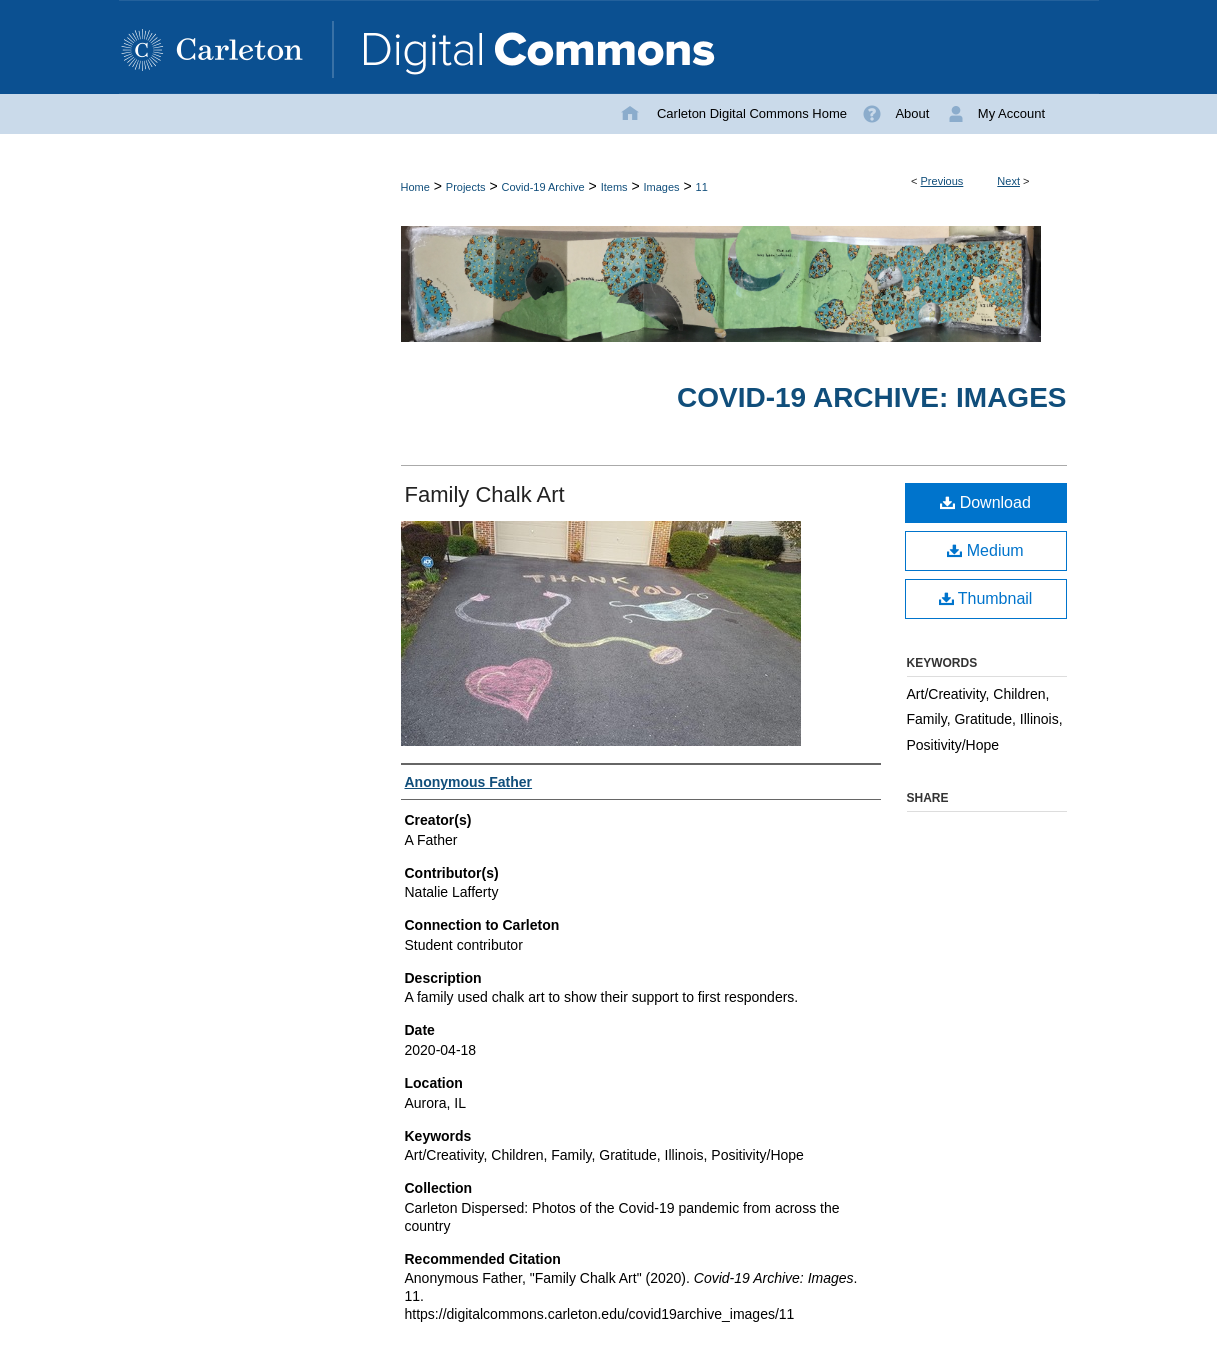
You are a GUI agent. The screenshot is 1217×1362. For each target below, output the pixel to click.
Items (614, 187)
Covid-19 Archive (543, 187)
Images (662, 187)
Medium (985, 550)
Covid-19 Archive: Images (871, 397)
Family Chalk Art (485, 494)
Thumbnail (986, 598)
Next (1008, 181)
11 (702, 187)
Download (985, 502)
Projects (466, 187)
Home (415, 187)
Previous (942, 181)
